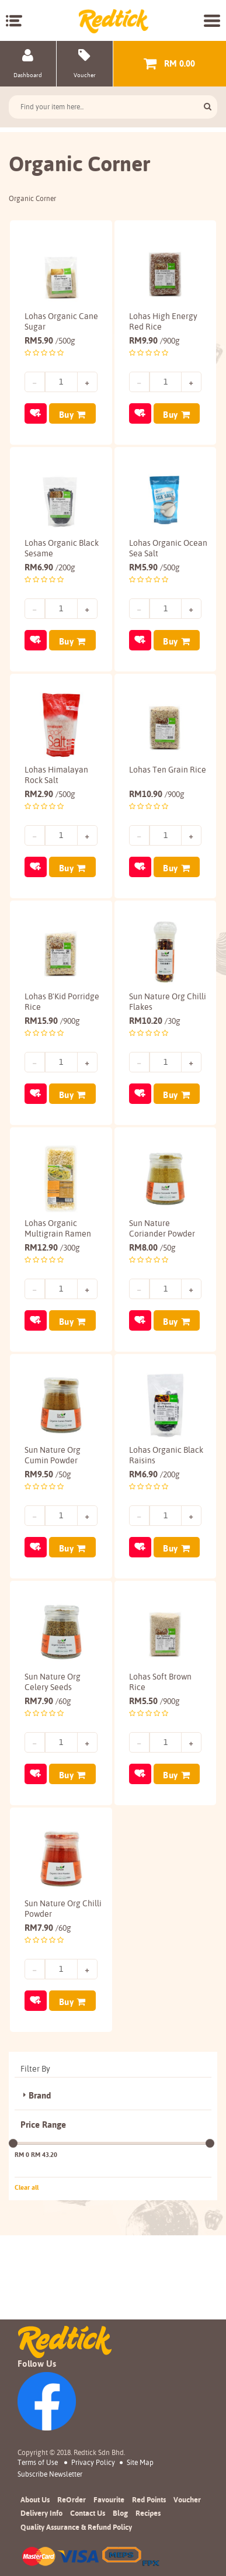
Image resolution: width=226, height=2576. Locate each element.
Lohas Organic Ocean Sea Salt (156, 554)
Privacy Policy (93, 2462)
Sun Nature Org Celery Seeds (53, 1743)
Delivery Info (41, 2513)
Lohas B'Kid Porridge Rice (49, 1029)
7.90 (48, 1762)
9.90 (154, 335)
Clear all (27, 2271)
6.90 (50, 573)
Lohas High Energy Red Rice (163, 316)
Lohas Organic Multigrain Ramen (58, 1267)
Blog (120, 2513)
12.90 (52, 1286)
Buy (66, 409)
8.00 (152, 1286)
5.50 (154, 1762)
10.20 (154, 1048)
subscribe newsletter (50, 2474)
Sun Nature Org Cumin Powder (53, 1505)
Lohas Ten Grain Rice (158, 791)
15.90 (52, 1048)
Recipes (148, 2513)
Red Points (149, 2499)
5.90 (50, 335)
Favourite (108, 2499)
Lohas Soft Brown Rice (160, 1743)
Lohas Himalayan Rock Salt (56, 791)
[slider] (13, 2227)
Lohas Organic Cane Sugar (51, 316)
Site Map (140, 2462)
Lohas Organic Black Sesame (51, 554)
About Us (35, 2499)
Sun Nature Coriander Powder (162, 1267)
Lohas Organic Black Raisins (155, 1505)
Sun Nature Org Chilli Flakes (157, 1029)
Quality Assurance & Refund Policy (76, 2527)
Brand (40, 2180)
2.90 (50, 810)
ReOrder (71, 2499)
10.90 (157, 810)
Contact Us (87, 2513)
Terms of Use (38, 2462)
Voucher (187, 2499)
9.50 (48, 1524)
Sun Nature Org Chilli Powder (53, 1981)
